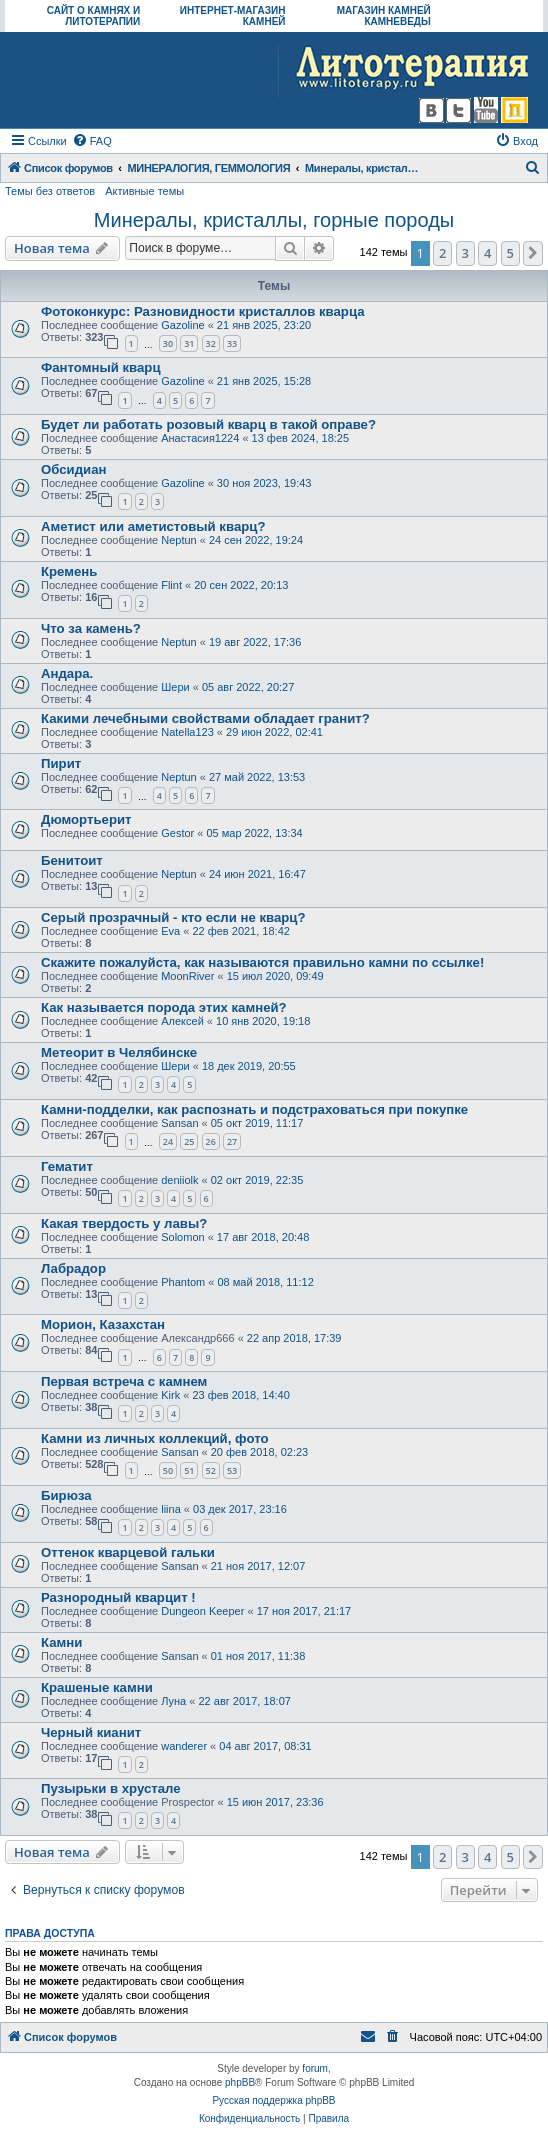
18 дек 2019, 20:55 (249, 1066)
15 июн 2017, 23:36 (275, 1802)
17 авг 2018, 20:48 (263, 1237)
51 (189, 1470)
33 (232, 343)
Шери (175, 687)
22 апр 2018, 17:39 (294, 1338)
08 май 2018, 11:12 (265, 1282)
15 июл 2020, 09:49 (275, 976)
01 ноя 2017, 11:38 (258, 1656)
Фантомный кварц (101, 367)
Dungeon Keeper (202, 1611)
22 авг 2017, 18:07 (244, 1701)
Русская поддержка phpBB (273, 2100)
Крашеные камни (97, 1687)
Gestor (177, 833)
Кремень (69, 571)
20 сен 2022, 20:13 (241, 585)
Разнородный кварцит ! (118, 1597)
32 (211, 343)
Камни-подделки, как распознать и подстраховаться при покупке (254, 1109)
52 (211, 1470)
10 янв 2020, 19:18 (263, 1021)
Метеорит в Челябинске (119, 1052)
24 (168, 1141)
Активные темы (144, 191)
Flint (171, 585)
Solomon (182, 1237)
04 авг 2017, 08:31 (265, 1746)
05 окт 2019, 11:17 (257, 1123)
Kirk (170, 1395)
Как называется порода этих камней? (164, 1007)
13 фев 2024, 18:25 (300, 438)
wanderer (184, 1746)
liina (171, 1509)
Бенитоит (72, 860)
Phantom (183, 1282)
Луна (173, 1701)
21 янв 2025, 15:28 (264, 381)
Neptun (178, 540)
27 (232, 1141)
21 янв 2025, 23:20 (264, 325)
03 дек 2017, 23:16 (240, 1509)
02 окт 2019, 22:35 (257, 1180)
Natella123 (187, 732)
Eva (170, 931)
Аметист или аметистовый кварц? (153, 526)
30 (168, 343)
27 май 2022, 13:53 (257, 777)
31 (189, 343)
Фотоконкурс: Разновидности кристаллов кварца (203, 311)
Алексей (182, 1021)
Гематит (67, 1166)
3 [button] (465, 253)
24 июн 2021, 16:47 (257, 874)
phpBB (240, 2082)
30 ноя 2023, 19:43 (264, 483)
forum (315, 2068)
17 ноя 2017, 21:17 (304, 1611)
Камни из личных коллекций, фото (154, 1438)
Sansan (179, 1123)
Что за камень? (91, 628)
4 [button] (487, 253)
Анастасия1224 (200, 438)
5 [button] (510, 253)
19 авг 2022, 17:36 (255, 642)
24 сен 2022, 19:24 (256, 540)
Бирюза (66, 1495)
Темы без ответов (50, 191)
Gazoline (182, 325)
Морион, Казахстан (103, 1324)
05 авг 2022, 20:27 (248, 687)
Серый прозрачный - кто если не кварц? (173, 917)
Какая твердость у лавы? (124, 1223)
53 (232, 1470)
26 (211, 1141)
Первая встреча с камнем (124, 1381)
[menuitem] (92, 141)
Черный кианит (91, 1732)
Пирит (61, 763)
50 (168, 1470)
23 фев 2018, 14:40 (240, 1395)
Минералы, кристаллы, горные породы (274, 220)
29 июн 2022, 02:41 (274, 732)
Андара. (67, 673)
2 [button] (442, 253)
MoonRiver (187, 976)
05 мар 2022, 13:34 (254, 833)
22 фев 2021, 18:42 (240, 931)
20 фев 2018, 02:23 (259, 1452)
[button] (533, 253)
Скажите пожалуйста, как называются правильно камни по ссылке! (262, 962)
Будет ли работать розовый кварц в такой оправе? (208, 424)
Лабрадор (73, 1268)
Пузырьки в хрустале (111, 1788)
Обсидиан (73, 469)
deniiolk (179, 1180)
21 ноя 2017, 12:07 (258, 1566)
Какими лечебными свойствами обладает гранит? (205, 718)
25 (189, 1141)
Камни (61, 1642)
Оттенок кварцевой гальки (128, 1552)
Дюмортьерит (86, 819)
